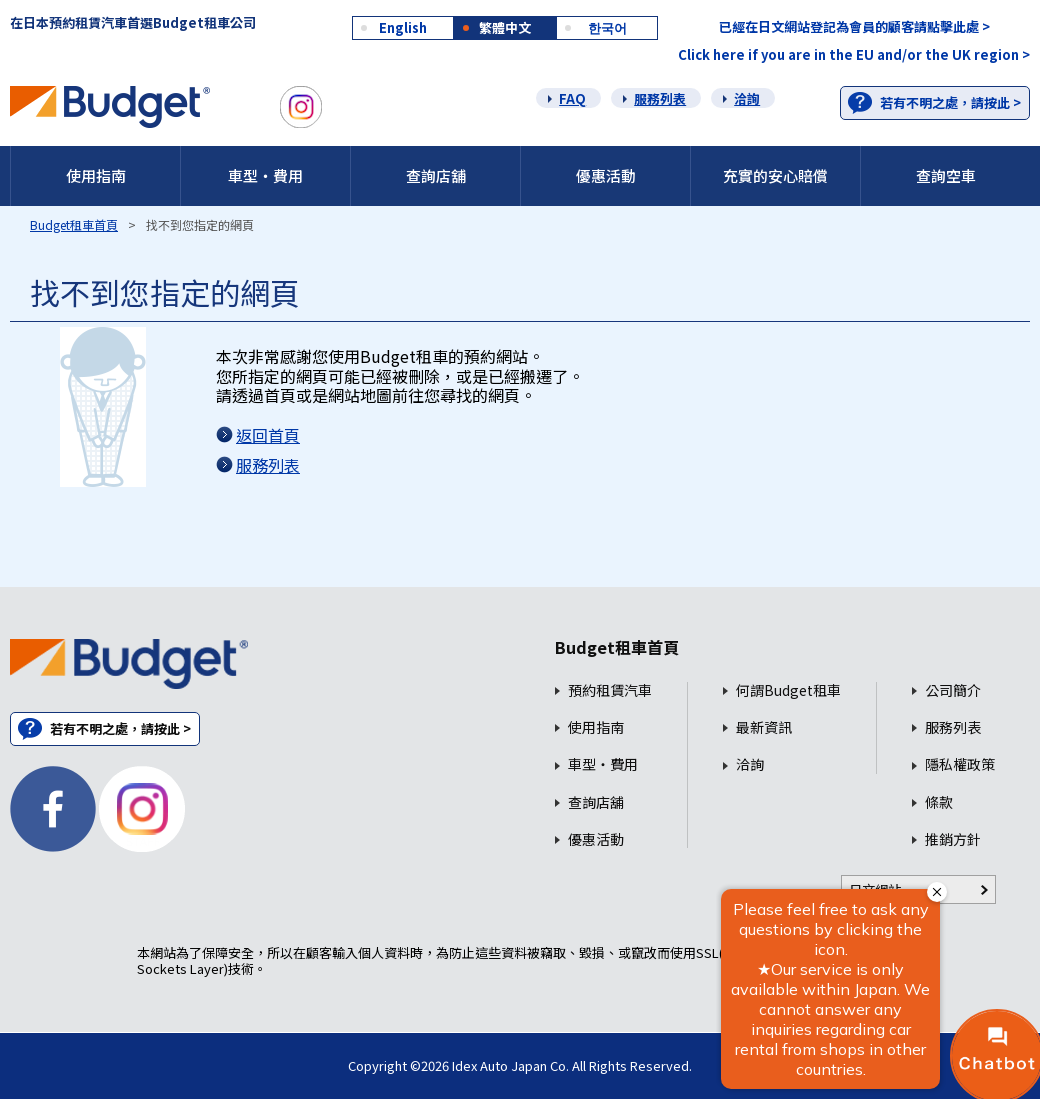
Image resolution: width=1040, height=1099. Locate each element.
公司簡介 (953, 690)
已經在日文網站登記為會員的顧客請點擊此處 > (854, 26)
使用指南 (96, 175)
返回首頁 (268, 435)
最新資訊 (764, 727)
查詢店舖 (436, 175)
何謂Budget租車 (788, 690)
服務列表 (660, 98)
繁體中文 (505, 27)
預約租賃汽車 (610, 690)
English (403, 27)
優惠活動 (606, 175)
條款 (939, 802)
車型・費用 (265, 175)
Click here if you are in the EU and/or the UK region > (854, 54)
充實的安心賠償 (775, 175)
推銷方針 (953, 839)
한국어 (607, 27)
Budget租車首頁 (74, 224)
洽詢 (747, 98)
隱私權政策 (960, 764)
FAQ (572, 98)
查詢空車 (946, 175)
